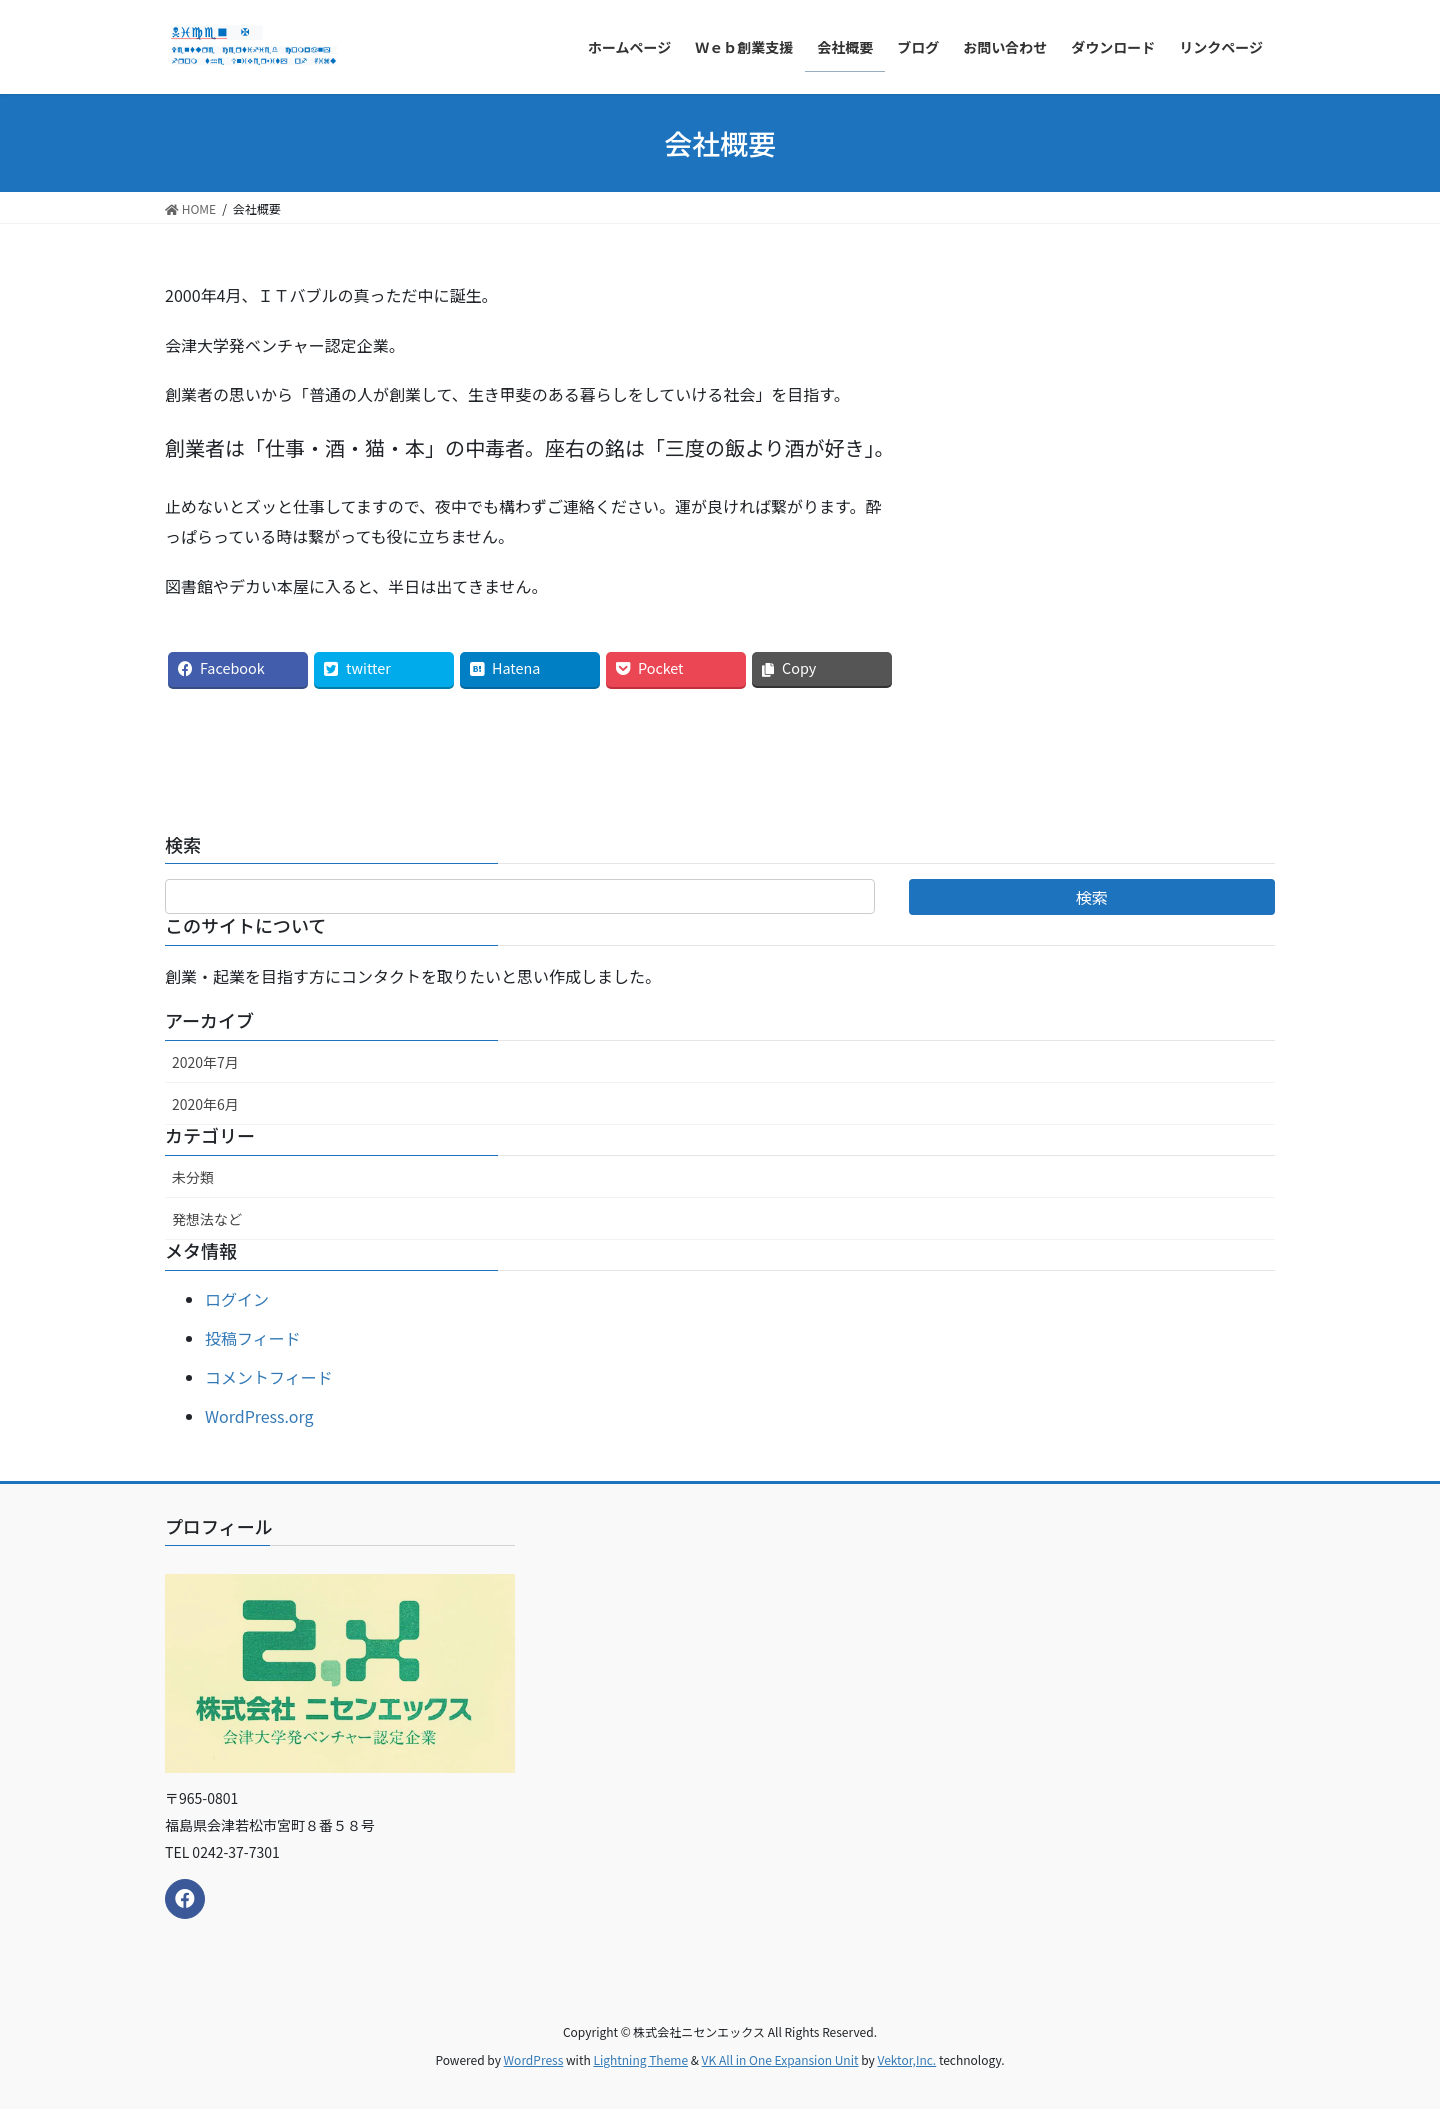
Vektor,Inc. (906, 2059)
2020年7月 (205, 1062)
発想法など (207, 1219)
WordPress (534, 2059)
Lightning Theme (640, 2059)
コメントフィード (269, 1377)
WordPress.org (259, 1416)
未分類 (193, 1177)
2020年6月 (205, 1104)
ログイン (237, 1299)
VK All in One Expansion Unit (780, 2059)
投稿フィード (253, 1338)
